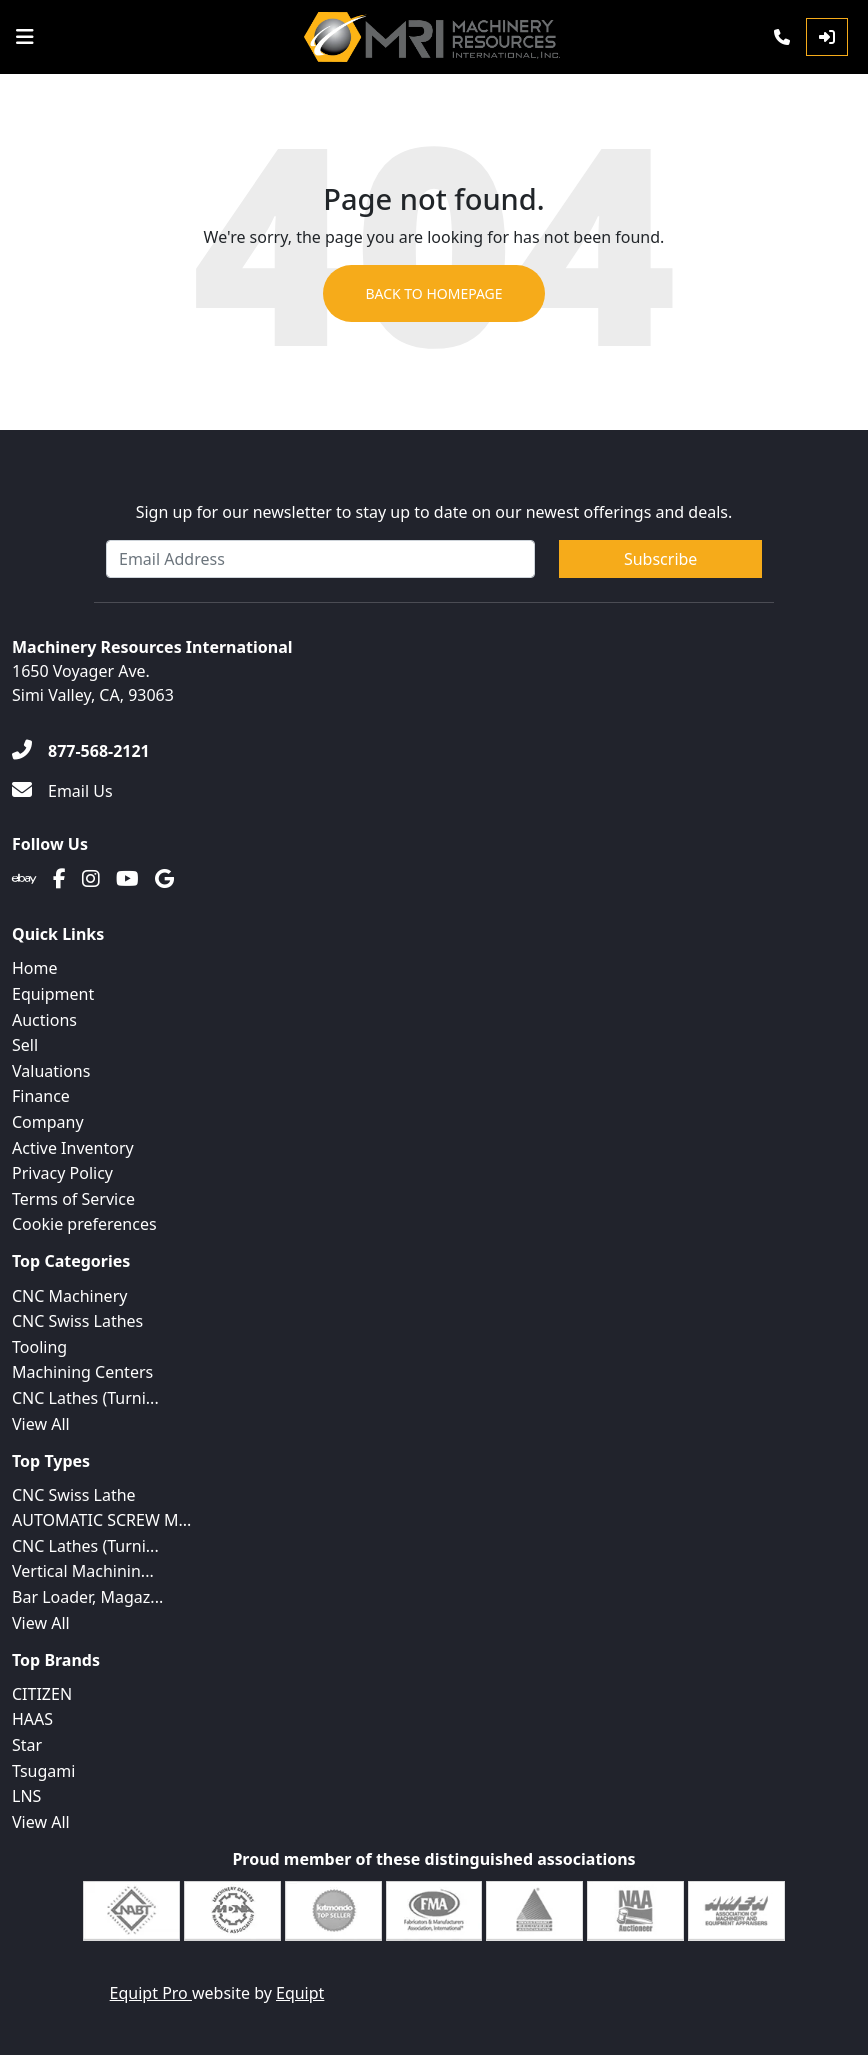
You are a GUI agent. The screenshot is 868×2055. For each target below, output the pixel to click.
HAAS (32, 1719)
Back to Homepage (433, 293)
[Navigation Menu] (25, 37)
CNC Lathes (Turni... (85, 1398)
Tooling (39, 1347)
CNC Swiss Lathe (74, 1495)
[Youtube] (127, 879)
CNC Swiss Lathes (77, 1321)
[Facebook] (59, 879)
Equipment (53, 994)
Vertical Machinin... (83, 1571)
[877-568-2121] (81, 751)
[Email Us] (62, 791)
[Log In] (827, 37)
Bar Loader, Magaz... (87, 1597)
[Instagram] (91, 879)
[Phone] (782, 37)
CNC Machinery (69, 1296)
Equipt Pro (151, 1993)
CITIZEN (42, 1694)
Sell (25, 1045)
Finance (41, 1096)
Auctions (44, 1020)
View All (41, 1424)
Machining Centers (82, 1372)
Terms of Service (73, 1199)
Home (35, 968)
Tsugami (43, 1771)
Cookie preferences (84, 1224)
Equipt (300, 1993)
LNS (26, 1796)
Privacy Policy (62, 1173)
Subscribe (660, 559)
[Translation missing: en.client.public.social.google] (164, 879)
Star (27, 1745)
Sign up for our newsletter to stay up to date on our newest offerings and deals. (434, 512)
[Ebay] (24, 879)
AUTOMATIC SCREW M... (101, 1520)
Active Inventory (73, 1148)
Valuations (51, 1071)
